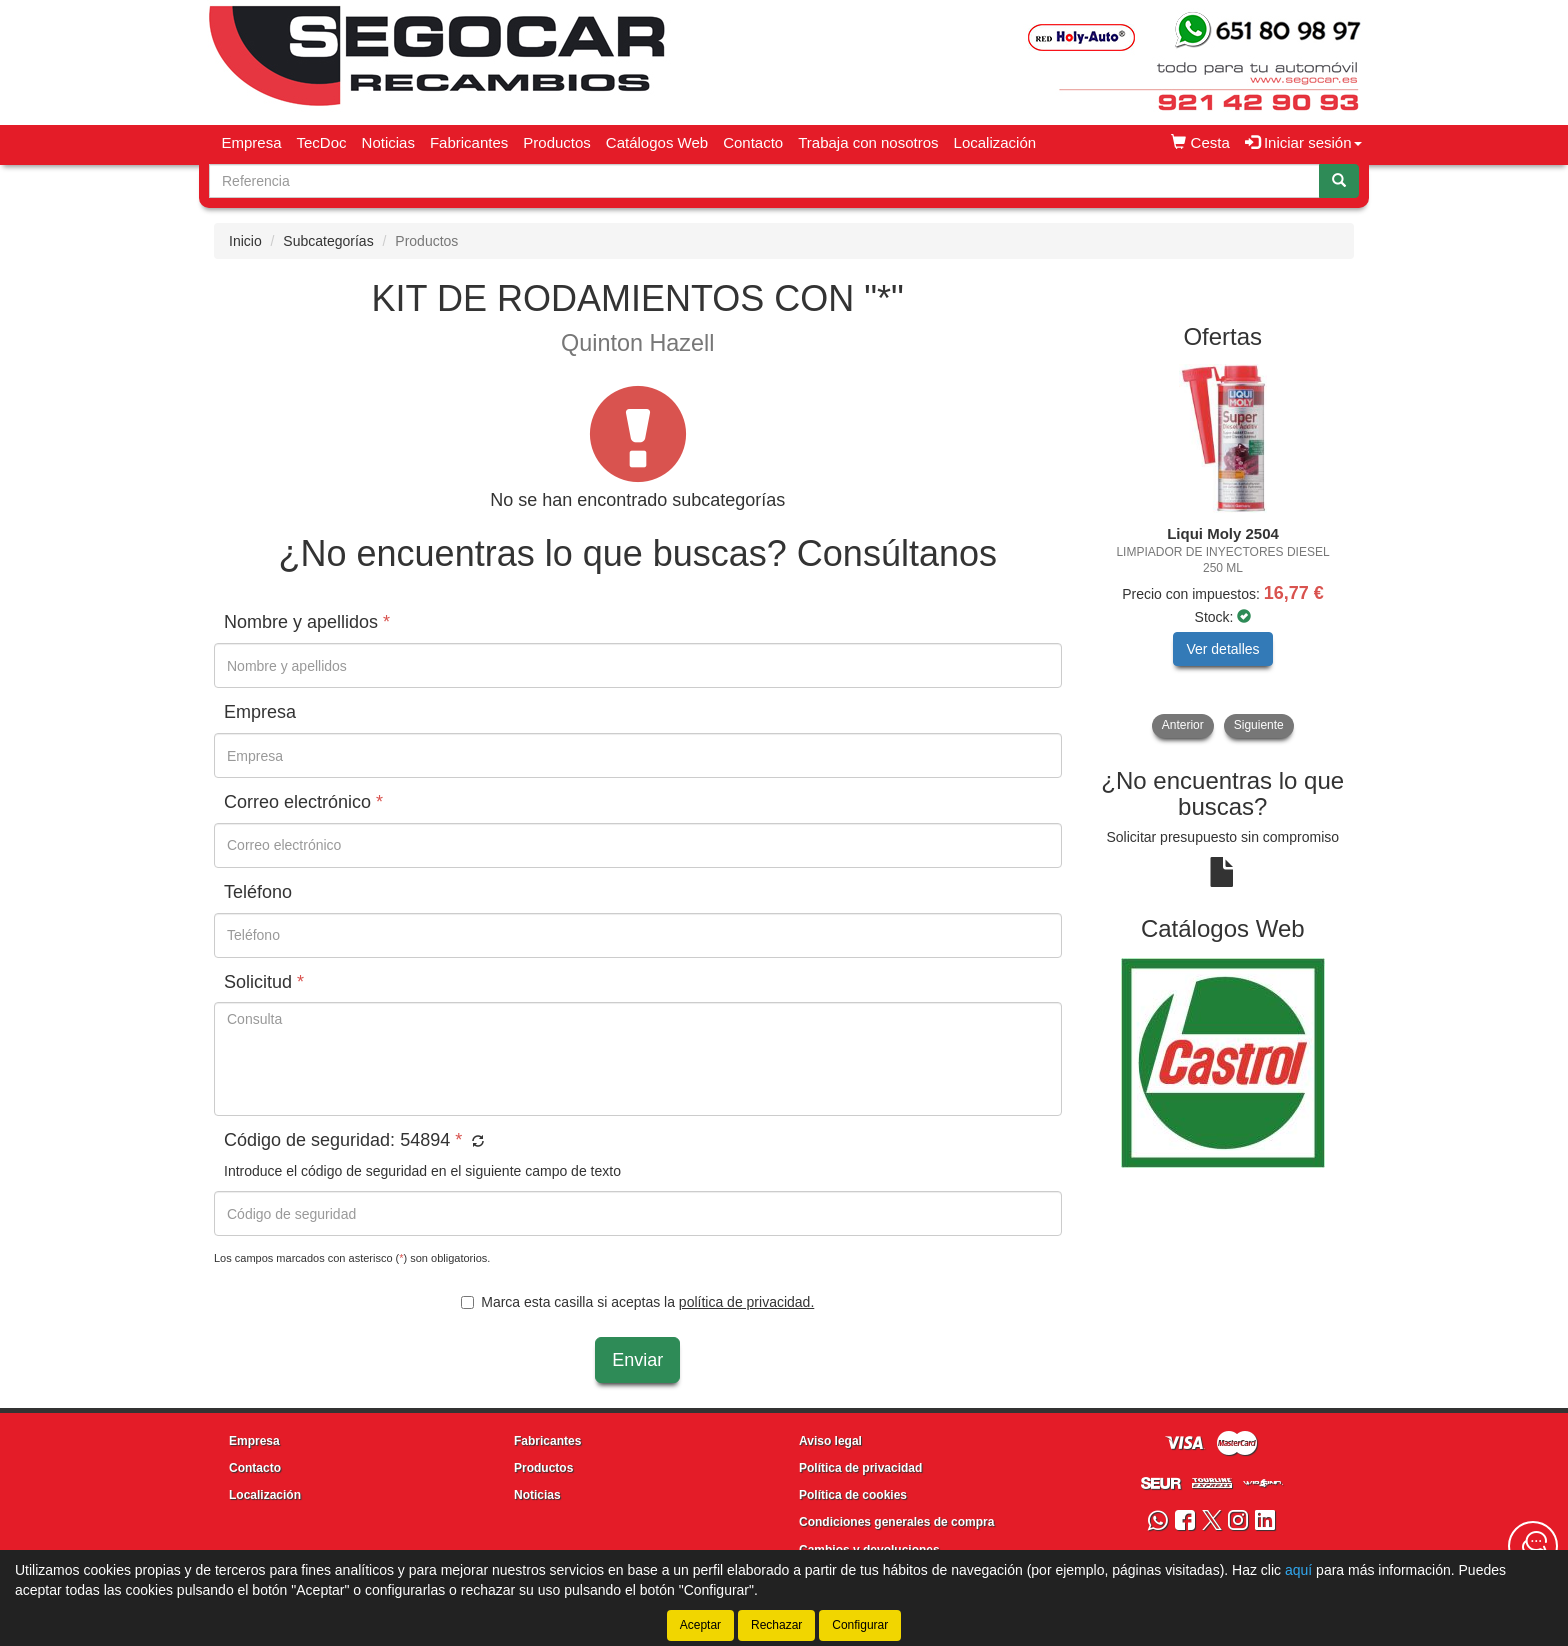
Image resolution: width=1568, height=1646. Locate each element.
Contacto (753, 142)
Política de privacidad (860, 1468)
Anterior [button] (1183, 725)
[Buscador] (764, 181)
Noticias (388, 142)
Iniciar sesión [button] (1303, 142)
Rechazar (776, 1625)
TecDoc (322, 142)
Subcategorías (328, 241)
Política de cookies (853, 1495)
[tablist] (1223, 551)
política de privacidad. (746, 1302)
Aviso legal (830, 1441)
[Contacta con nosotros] (1533, 1546)
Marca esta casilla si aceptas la (637, 1302)
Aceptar (700, 1625)
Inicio (245, 241)
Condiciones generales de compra (896, 1522)
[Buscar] (1339, 181)
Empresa (252, 142)
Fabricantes (469, 142)
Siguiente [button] (1259, 725)
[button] (475, 1142)
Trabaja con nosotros (868, 142)
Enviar (637, 1360)
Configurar (860, 1625)
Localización (995, 142)
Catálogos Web (657, 142)
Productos (557, 142)
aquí (1298, 1570)
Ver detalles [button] (1222, 649)
